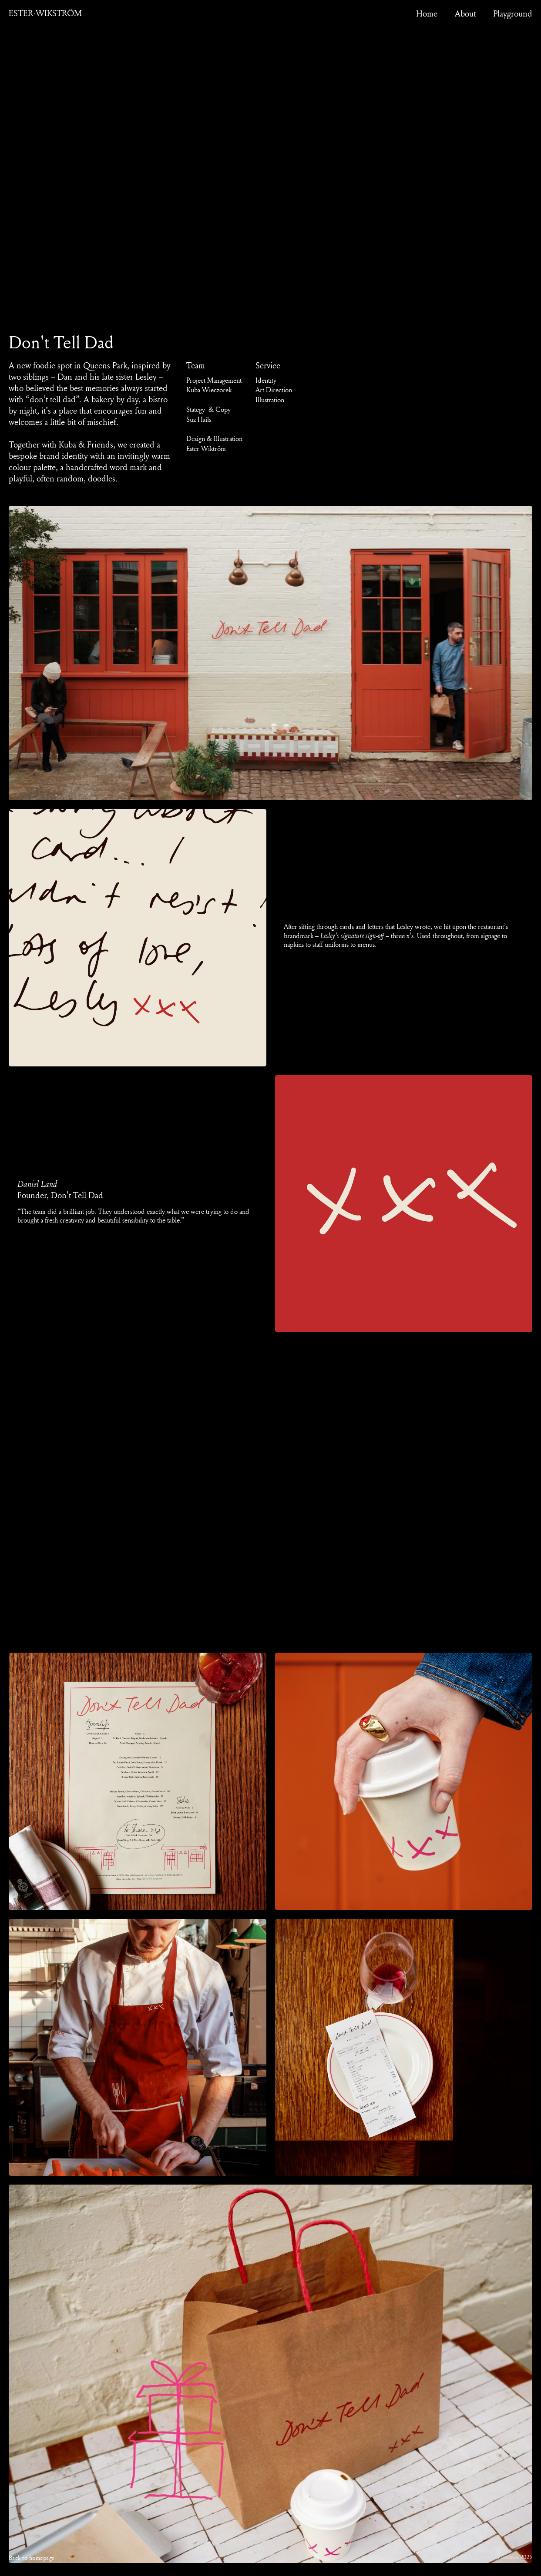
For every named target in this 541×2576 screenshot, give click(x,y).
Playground (512, 13)
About (465, 13)
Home (426, 13)
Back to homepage (32, 2557)
